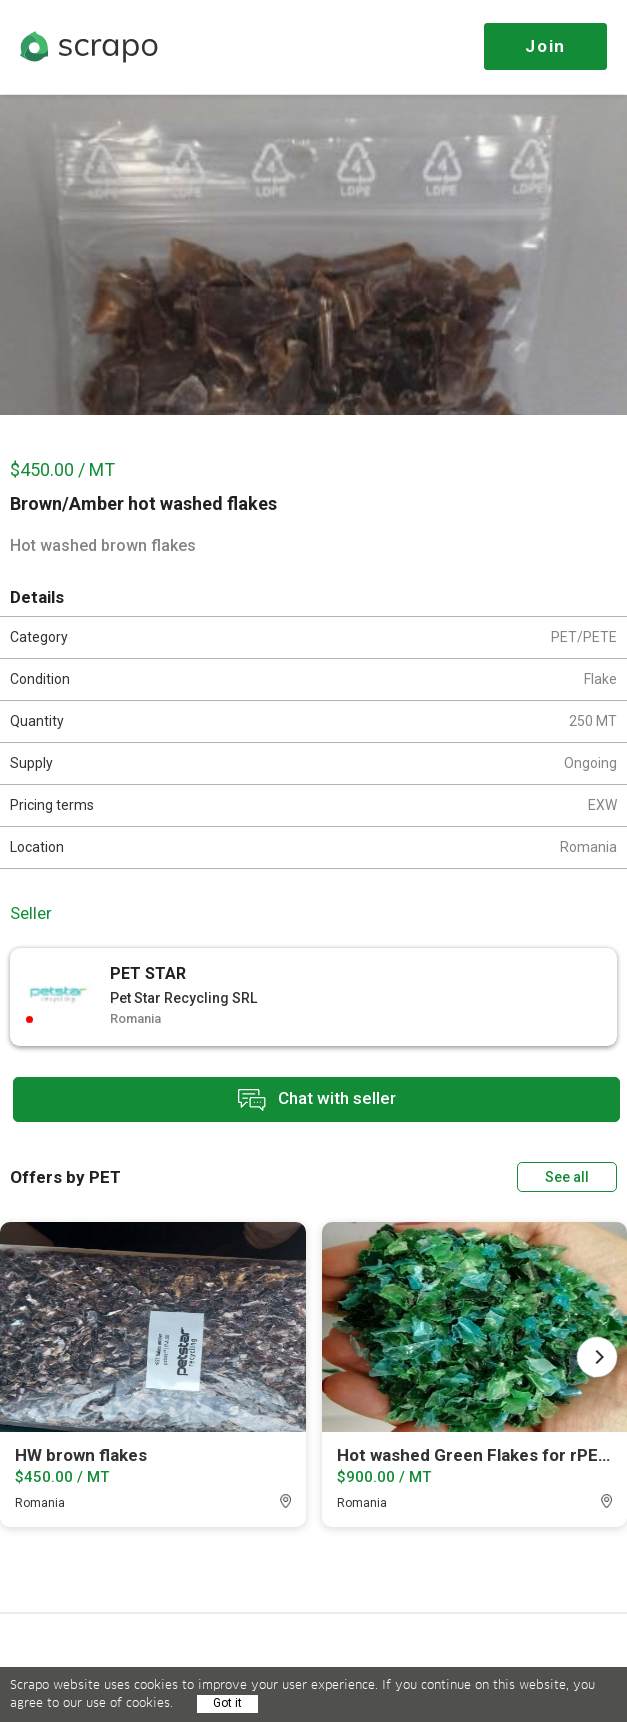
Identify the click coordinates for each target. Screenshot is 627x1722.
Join (545, 46)
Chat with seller (317, 1099)
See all (567, 1177)
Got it (227, 1703)
